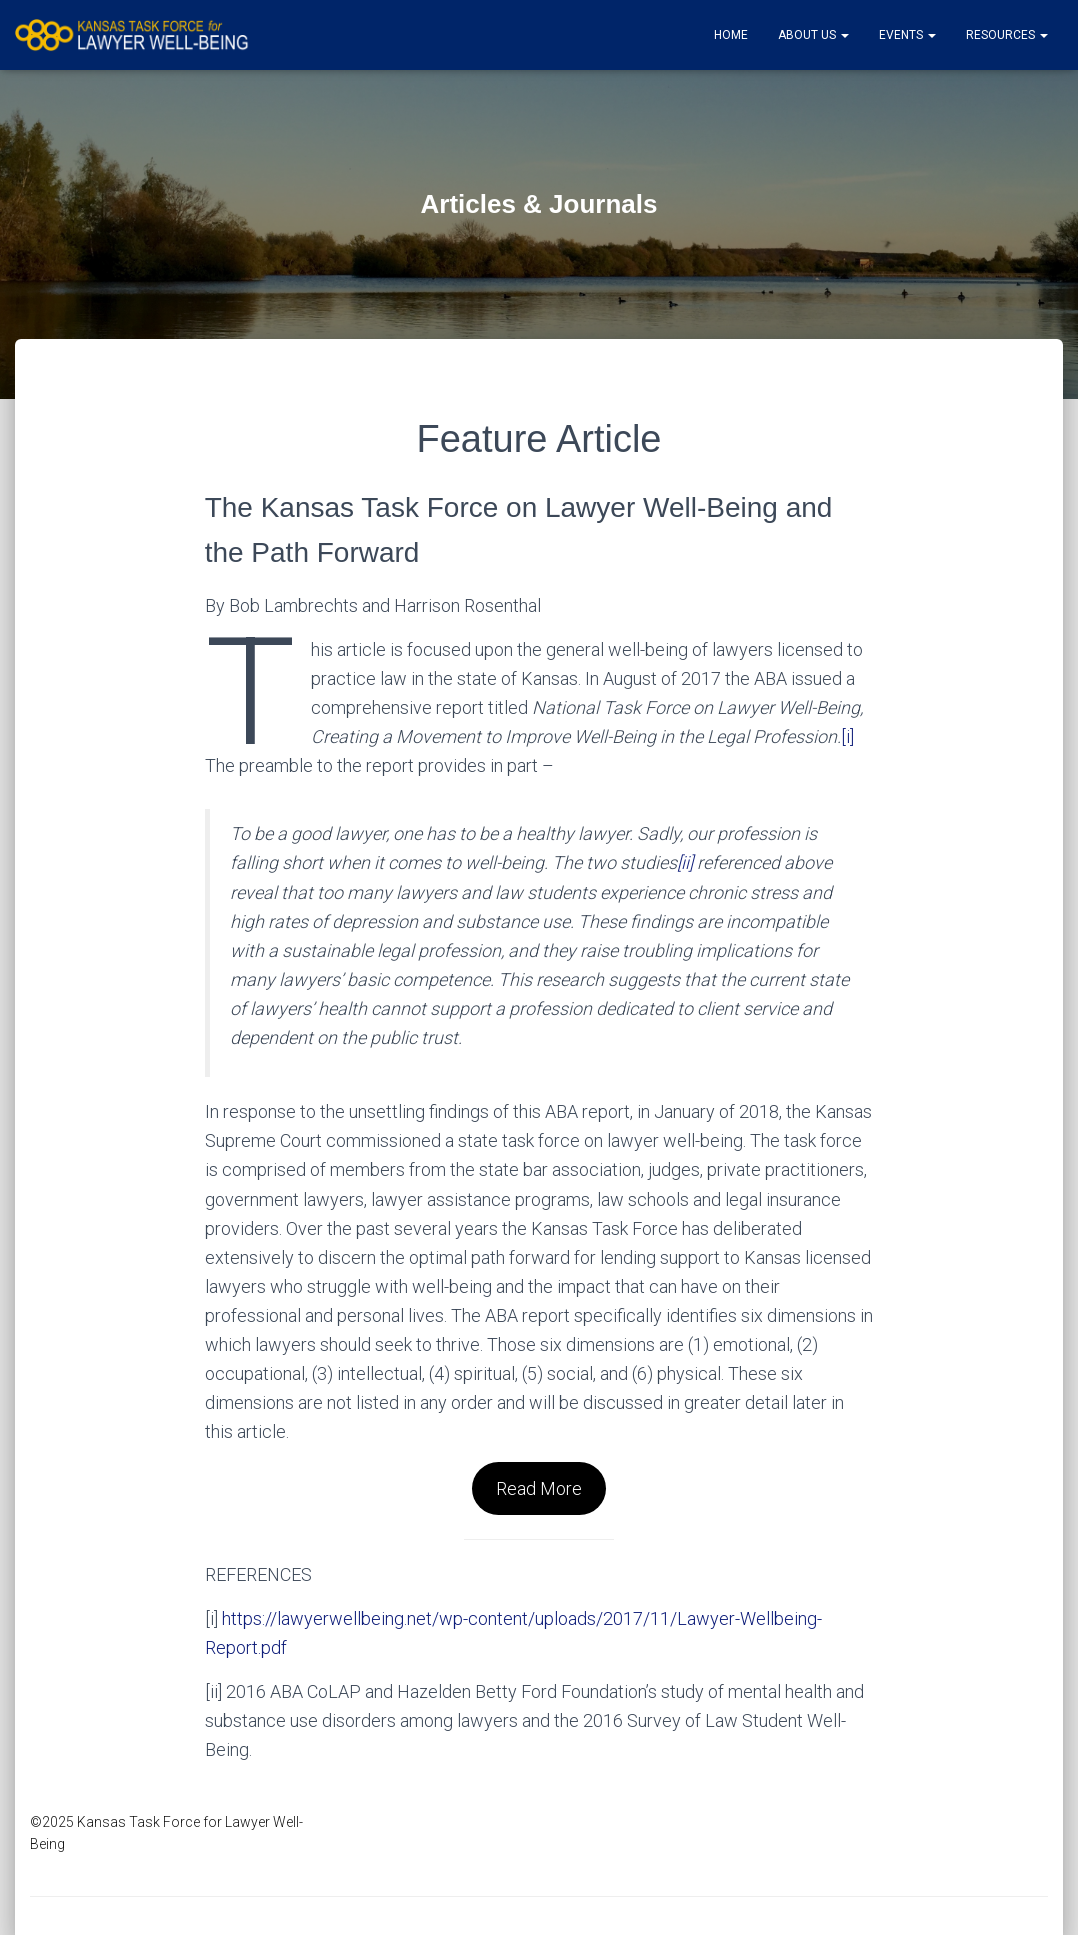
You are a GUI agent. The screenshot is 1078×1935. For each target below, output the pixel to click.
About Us (813, 35)
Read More (539, 1488)
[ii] (685, 862)
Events (907, 35)
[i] (847, 736)
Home (731, 35)
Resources (1007, 35)
